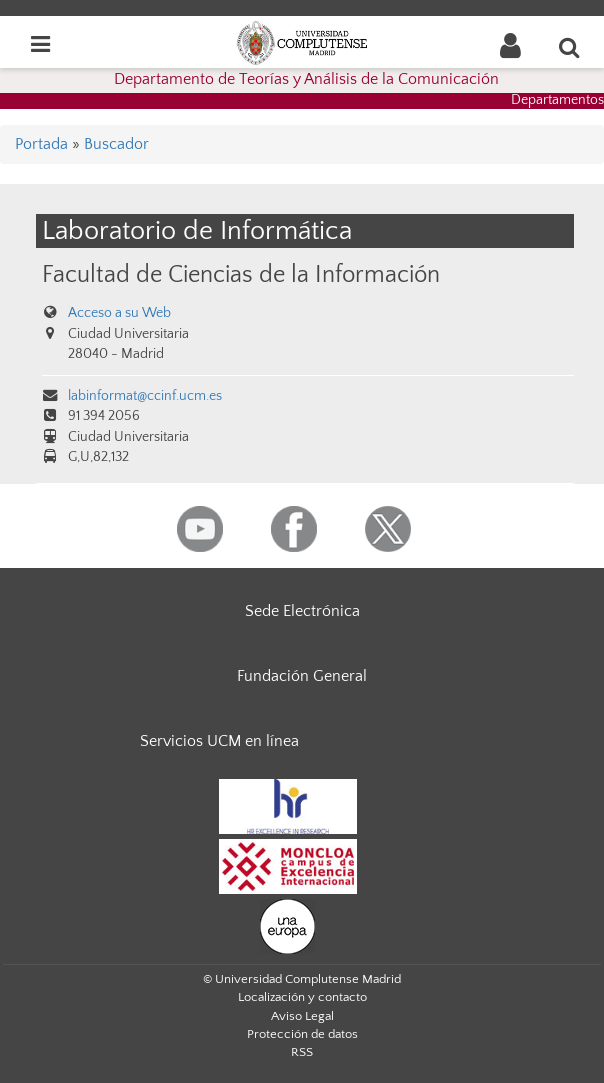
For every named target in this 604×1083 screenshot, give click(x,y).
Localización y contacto (302, 997)
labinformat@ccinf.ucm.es (145, 396)
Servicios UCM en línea (219, 741)
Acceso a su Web (119, 313)
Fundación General (302, 676)
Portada (41, 144)
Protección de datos (302, 1034)
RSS (302, 1052)
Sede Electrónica (302, 611)
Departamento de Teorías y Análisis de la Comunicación (306, 79)
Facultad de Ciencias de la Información (241, 274)
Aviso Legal (302, 1016)
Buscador (116, 144)
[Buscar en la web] (570, 47)
